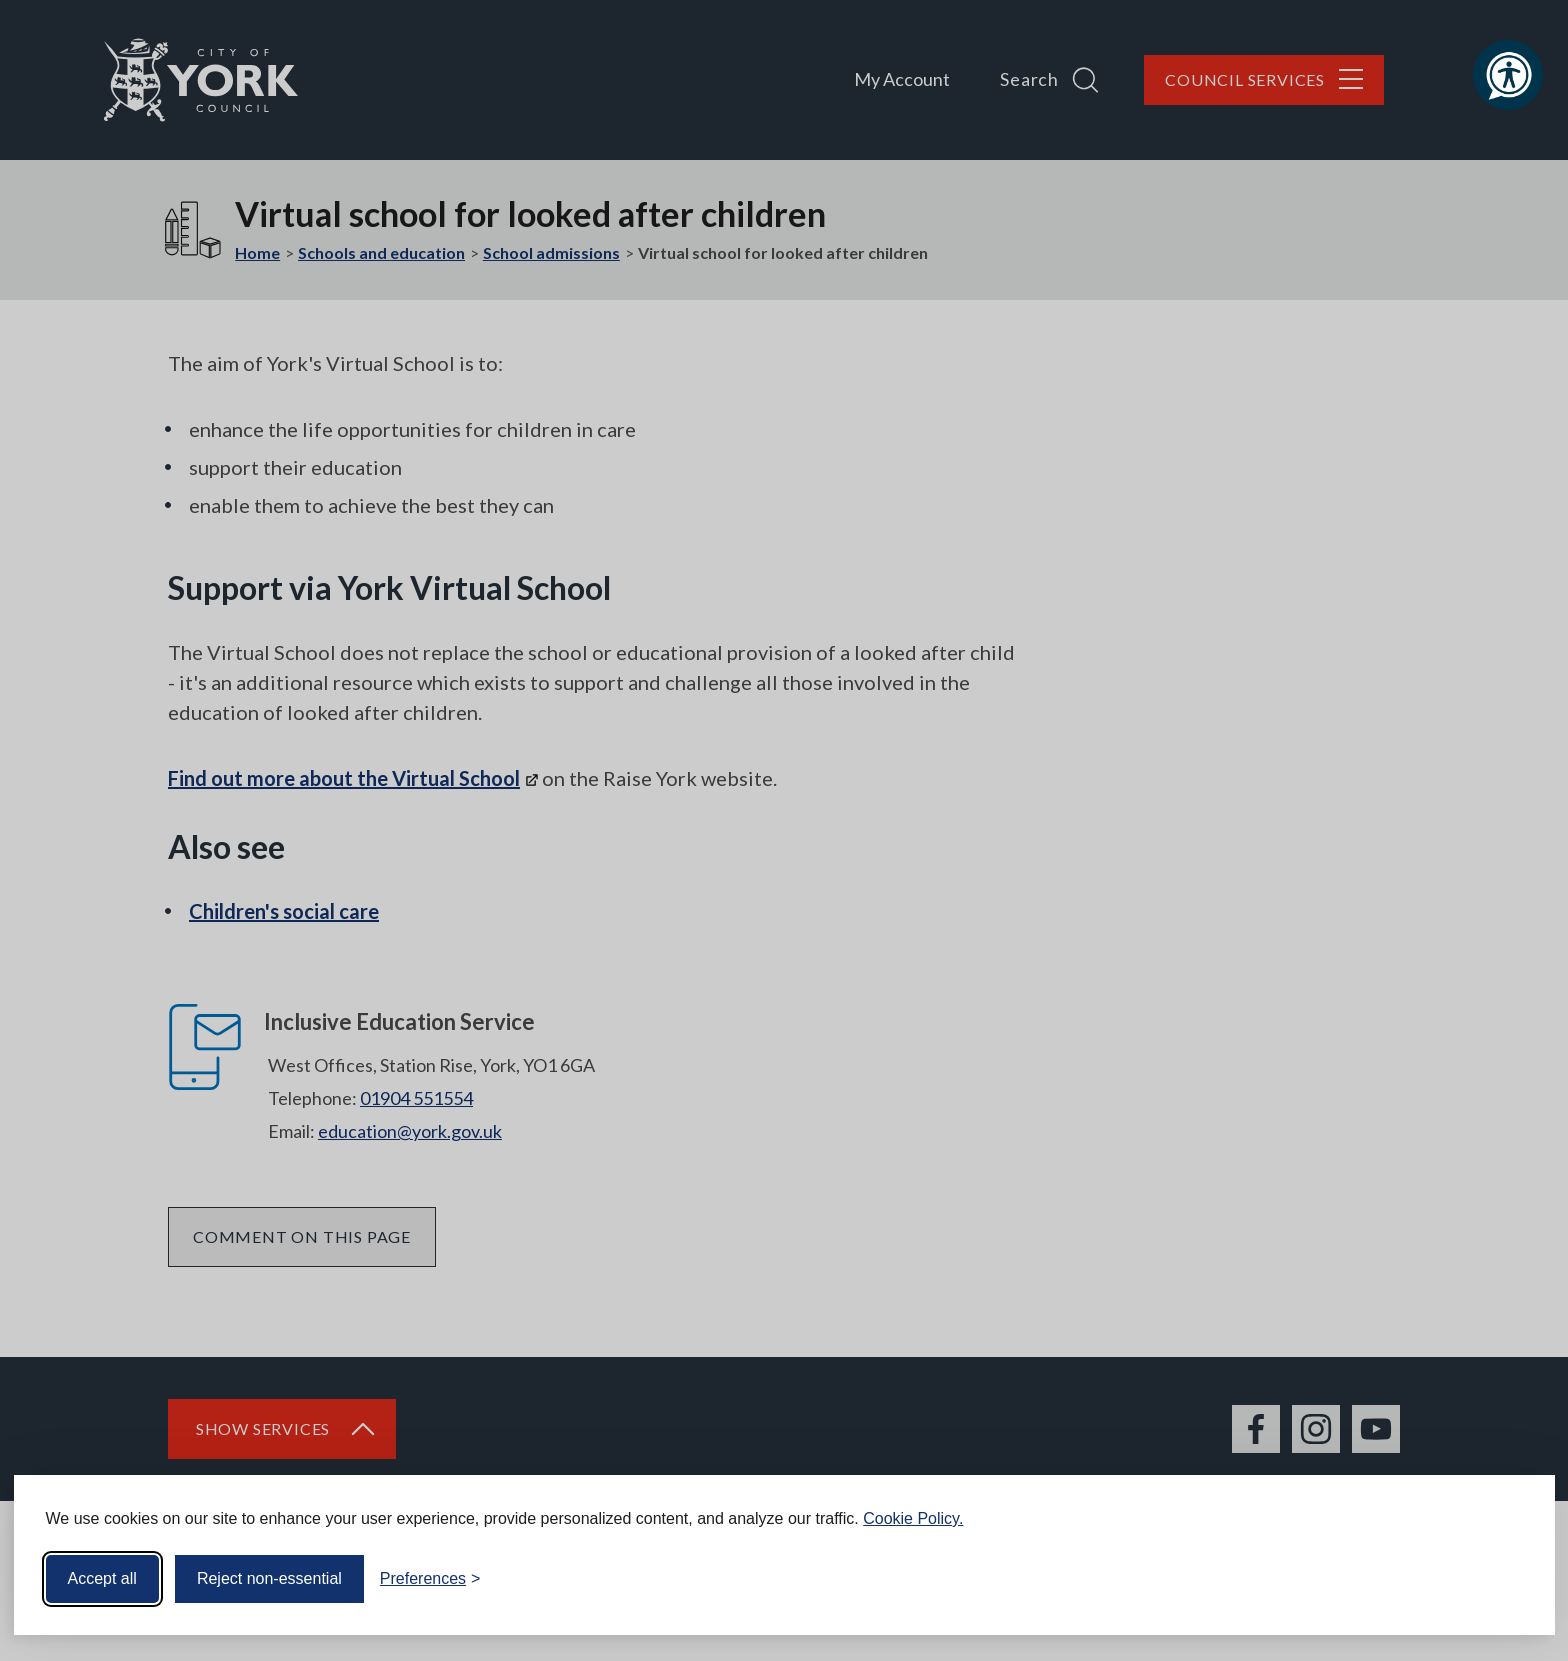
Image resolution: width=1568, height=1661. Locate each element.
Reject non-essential (269, 1578)
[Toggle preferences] (430, 1579)
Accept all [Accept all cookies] (102, 1578)
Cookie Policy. (913, 1518)
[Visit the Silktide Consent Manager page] (1511, 1579)
